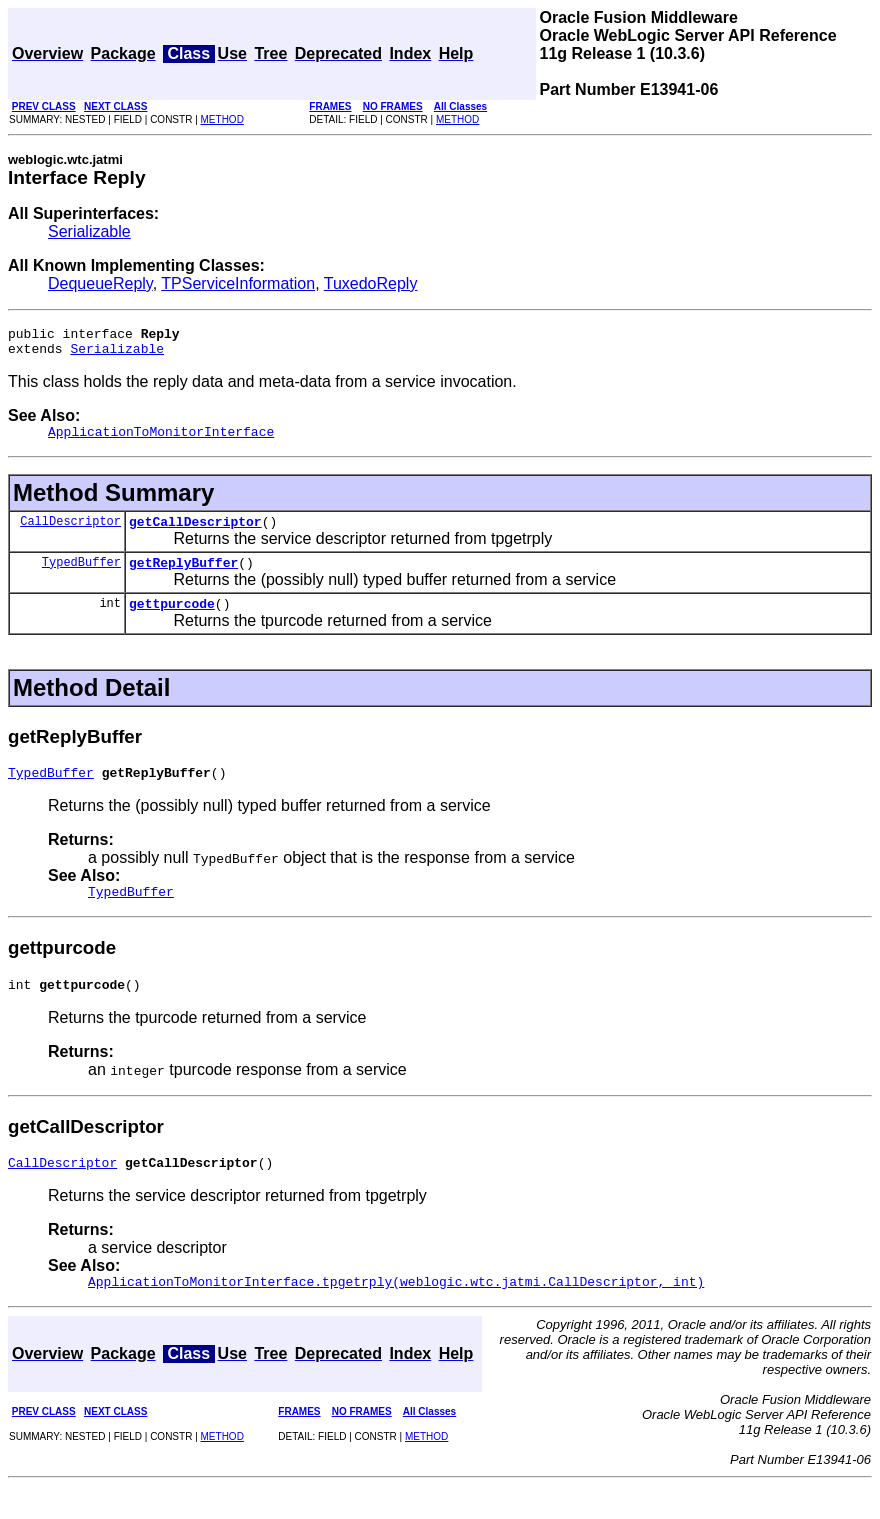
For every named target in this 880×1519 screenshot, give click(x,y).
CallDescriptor (70, 532)
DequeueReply (100, 283)
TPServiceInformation (238, 283)
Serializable (89, 231)
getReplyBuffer (183, 577)
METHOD (222, 119)
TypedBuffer (81, 576)
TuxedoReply (371, 283)
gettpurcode (172, 621)
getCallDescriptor (195, 533)
